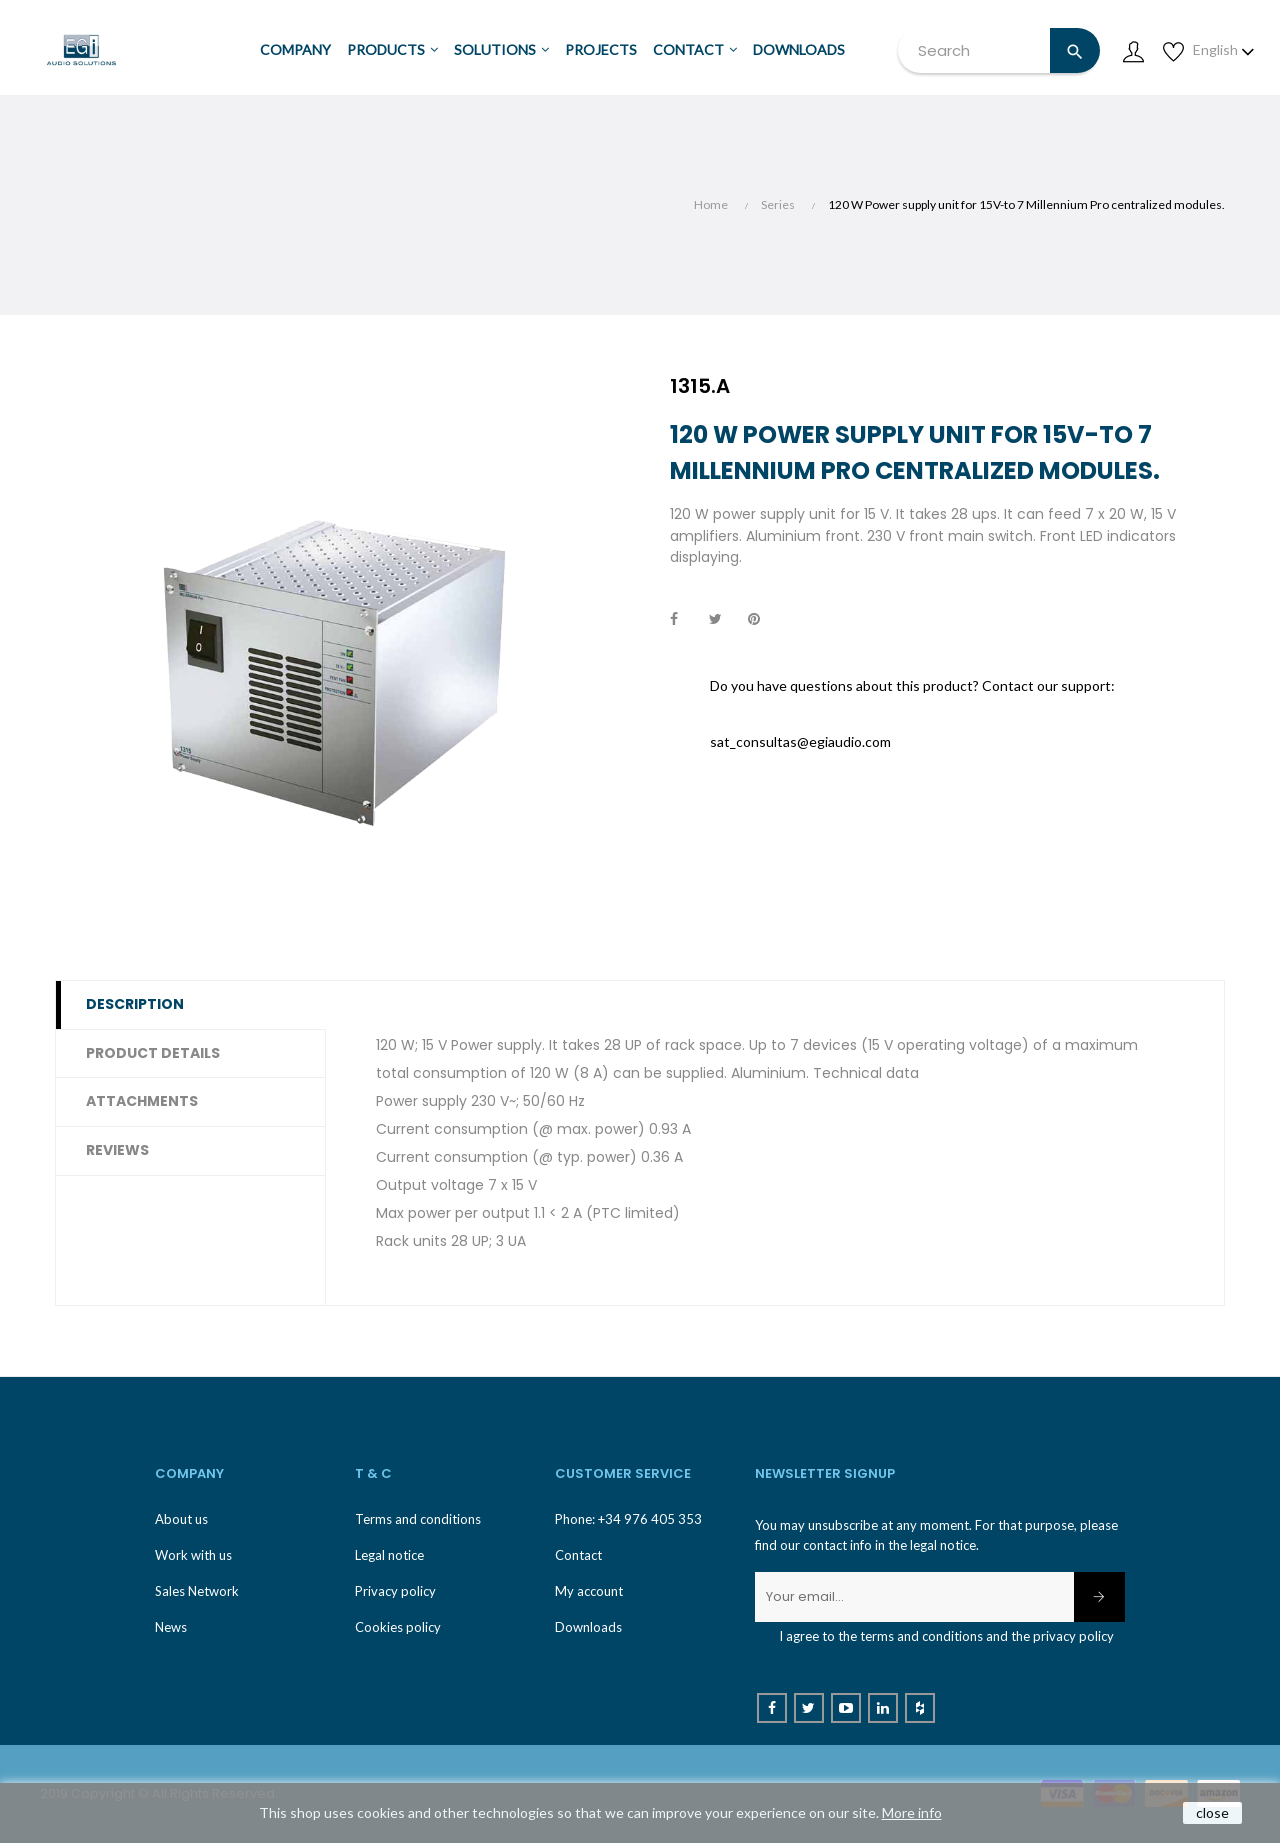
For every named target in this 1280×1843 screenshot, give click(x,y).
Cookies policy (398, 1627)
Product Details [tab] (153, 1053)
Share (685, 620)
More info (912, 1812)
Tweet (724, 620)
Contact (578, 1555)
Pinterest (763, 620)
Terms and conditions (418, 1519)
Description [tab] (135, 1004)
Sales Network (197, 1591)
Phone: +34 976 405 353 (628, 1519)
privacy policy (1073, 1636)
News (171, 1627)
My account (589, 1591)
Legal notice (389, 1555)
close (1212, 1812)
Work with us (193, 1555)
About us (181, 1519)
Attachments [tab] (142, 1101)
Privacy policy (395, 1591)
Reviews (117, 1150)
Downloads (588, 1627)
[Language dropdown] (1224, 50)
